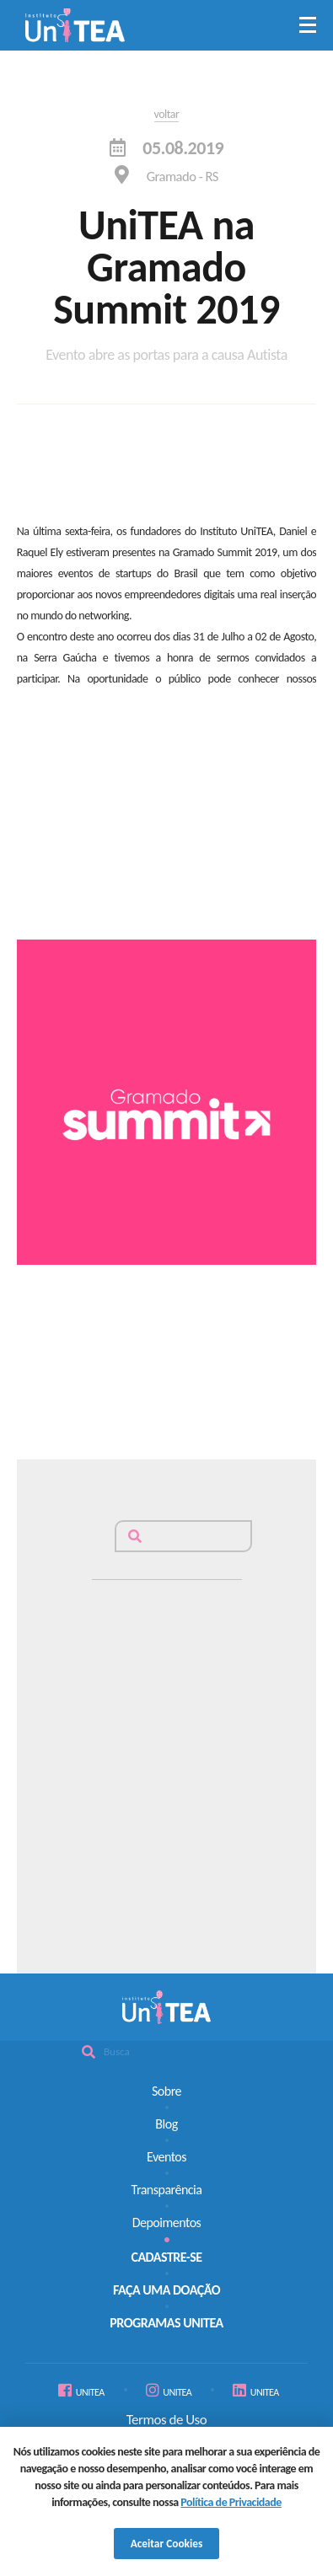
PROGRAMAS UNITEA (166, 2323)
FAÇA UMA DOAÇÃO (166, 2290)
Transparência (167, 2190)
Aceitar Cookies (167, 2543)
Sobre (166, 2091)
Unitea (75, 25)
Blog (166, 2124)
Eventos (166, 2157)
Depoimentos (166, 2223)
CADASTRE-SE (166, 2257)
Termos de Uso (166, 2420)
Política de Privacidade (230, 2502)
